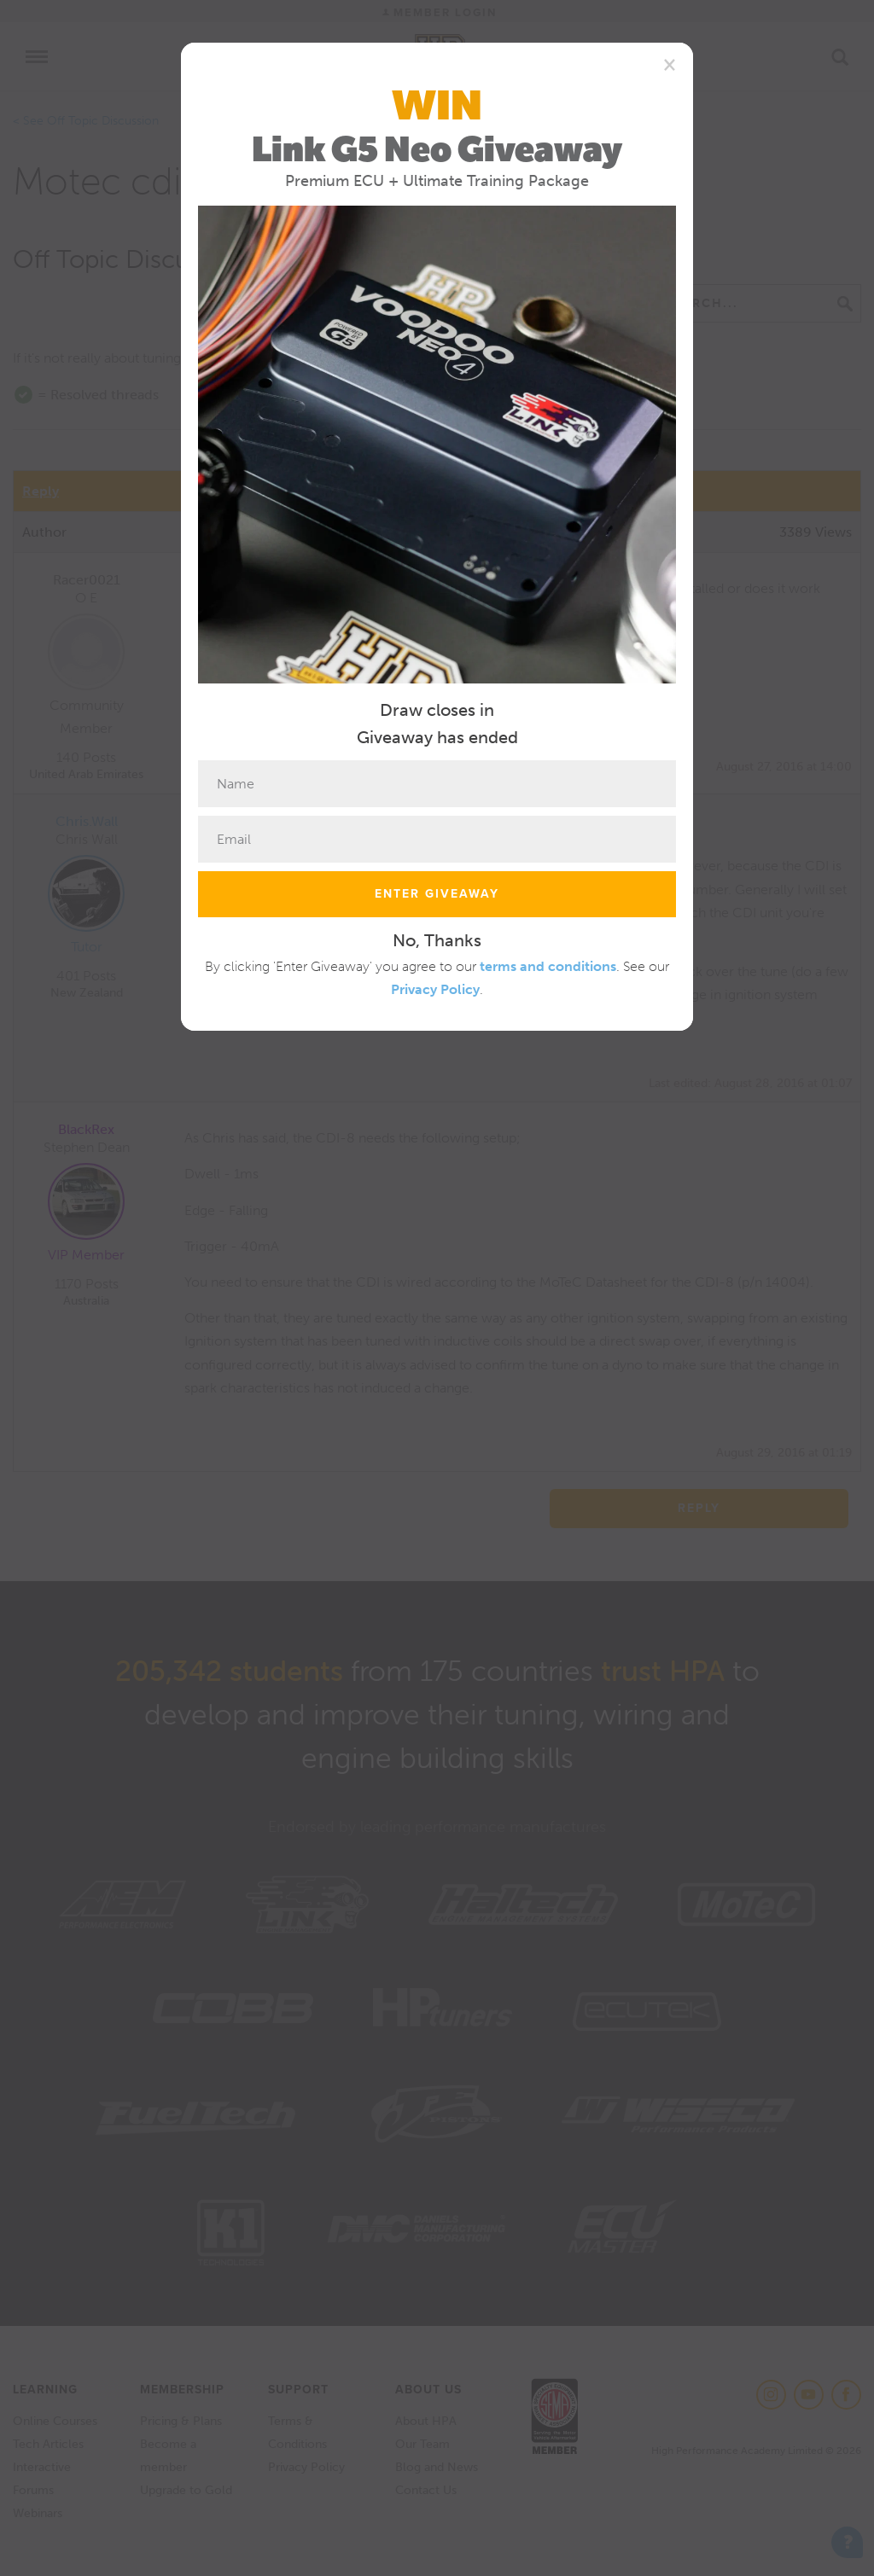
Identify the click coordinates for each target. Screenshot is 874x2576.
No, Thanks (437, 940)
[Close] (669, 64)
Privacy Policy (435, 989)
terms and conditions (548, 966)
